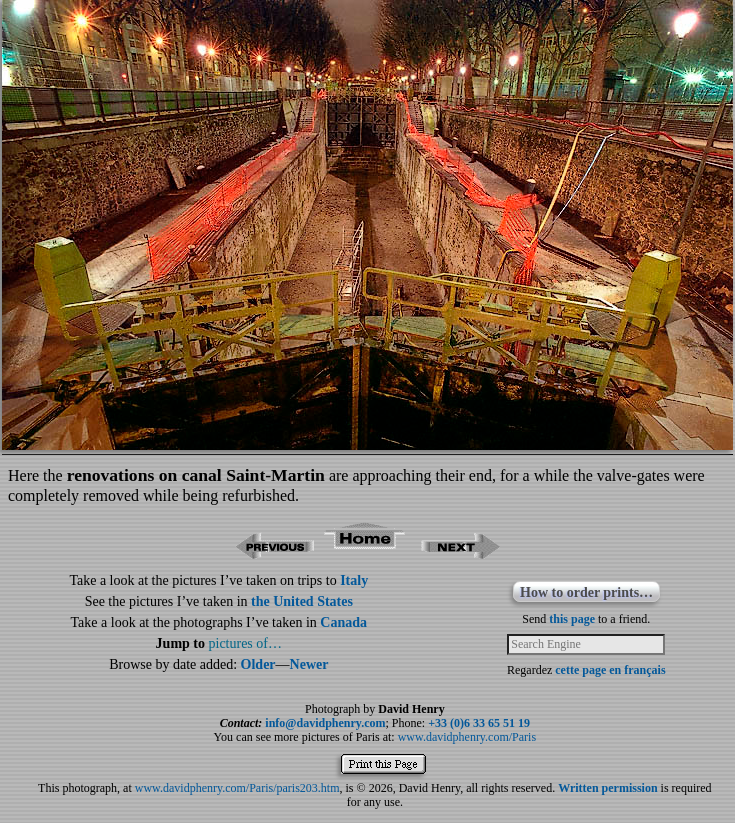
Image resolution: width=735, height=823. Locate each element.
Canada (343, 622)
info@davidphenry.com (325, 723)
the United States (302, 601)
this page (572, 619)
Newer (309, 664)
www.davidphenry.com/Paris (467, 737)
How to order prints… (586, 592)
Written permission (607, 788)
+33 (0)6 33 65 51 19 (479, 723)
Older (258, 664)
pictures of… (245, 643)
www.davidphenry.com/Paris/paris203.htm (237, 788)
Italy (354, 580)
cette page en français (610, 670)
